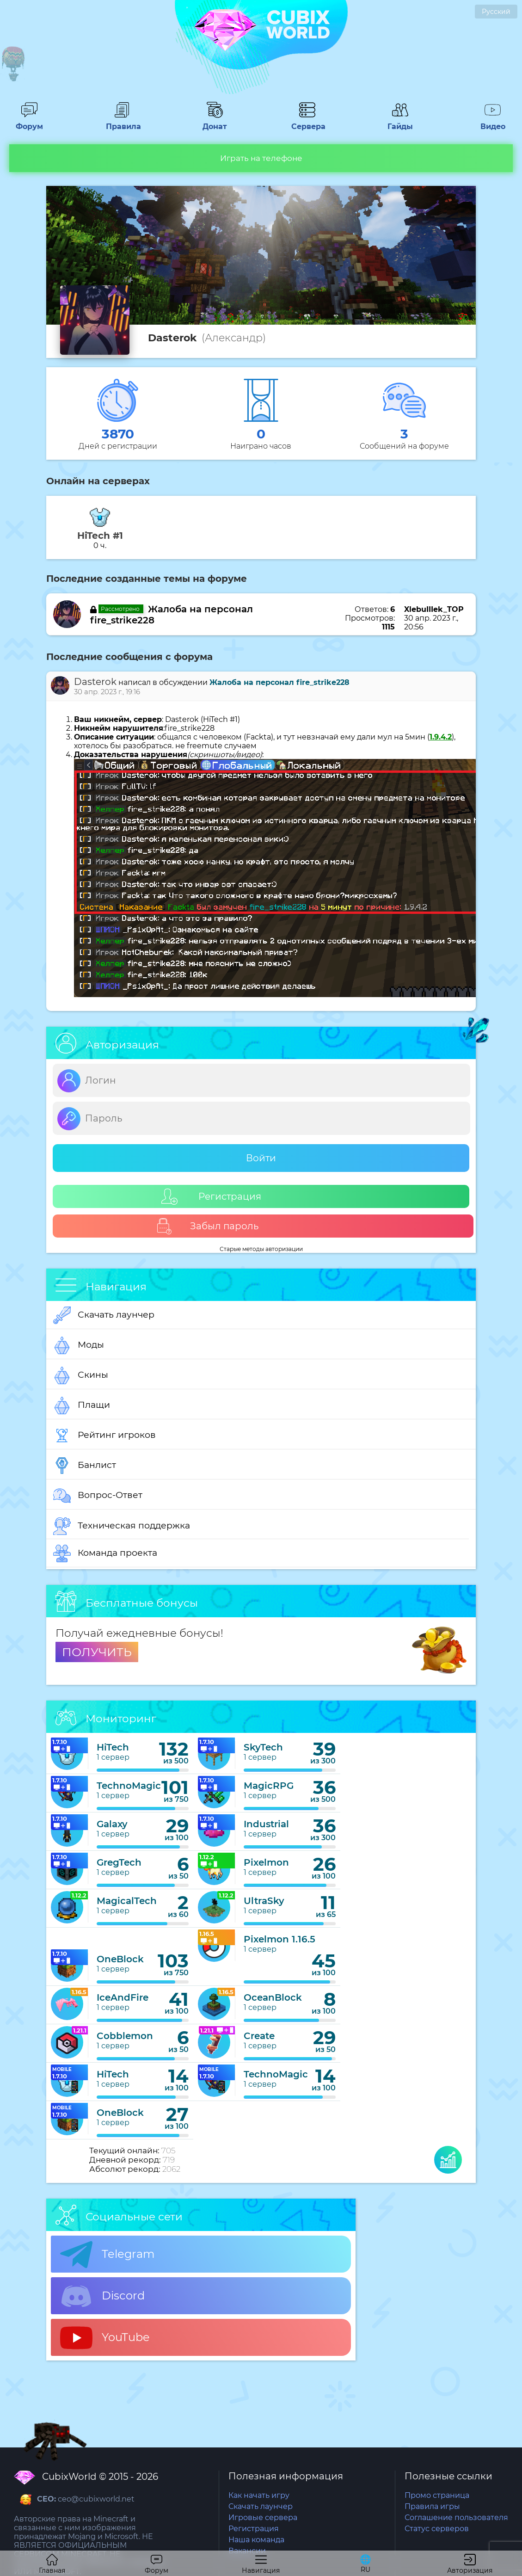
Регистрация (211, 1197)
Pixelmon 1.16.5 (279, 1939)
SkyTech (263, 1747)
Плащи (81, 1405)
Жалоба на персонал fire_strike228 (279, 682)
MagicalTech (127, 1900)
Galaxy (112, 1824)
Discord (102, 2296)
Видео (493, 122)
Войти (261, 1158)
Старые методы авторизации (261, 1248)
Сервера (307, 122)
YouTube (105, 2338)
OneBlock (120, 1959)
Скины (80, 1375)
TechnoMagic (129, 1785)
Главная (52, 2564)
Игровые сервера (262, 2517)
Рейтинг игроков (104, 1435)
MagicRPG (269, 1785)
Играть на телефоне (261, 158)
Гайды (400, 122)
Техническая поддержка (121, 1526)
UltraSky (264, 1900)
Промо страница (437, 2495)
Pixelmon (266, 1862)
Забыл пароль (207, 1226)
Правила (122, 122)
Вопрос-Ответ (97, 1495)
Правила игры (432, 2506)
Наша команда (256, 2539)
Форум (29, 122)
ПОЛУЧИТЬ (97, 1652)
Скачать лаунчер (103, 1315)
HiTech (113, 1747)
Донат (214, 122)
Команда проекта (105, 1553)
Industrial (266, 1824)
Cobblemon (125, 2035)
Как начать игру (258, 2495)
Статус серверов (437, 2528)
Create (259, 2035)
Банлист (84, 1465)
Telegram (107, 2254)
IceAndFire (122, 1997)
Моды (78, 1345)
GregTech (119, 1862)
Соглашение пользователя (456, 2517)
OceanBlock (273, 1997)
